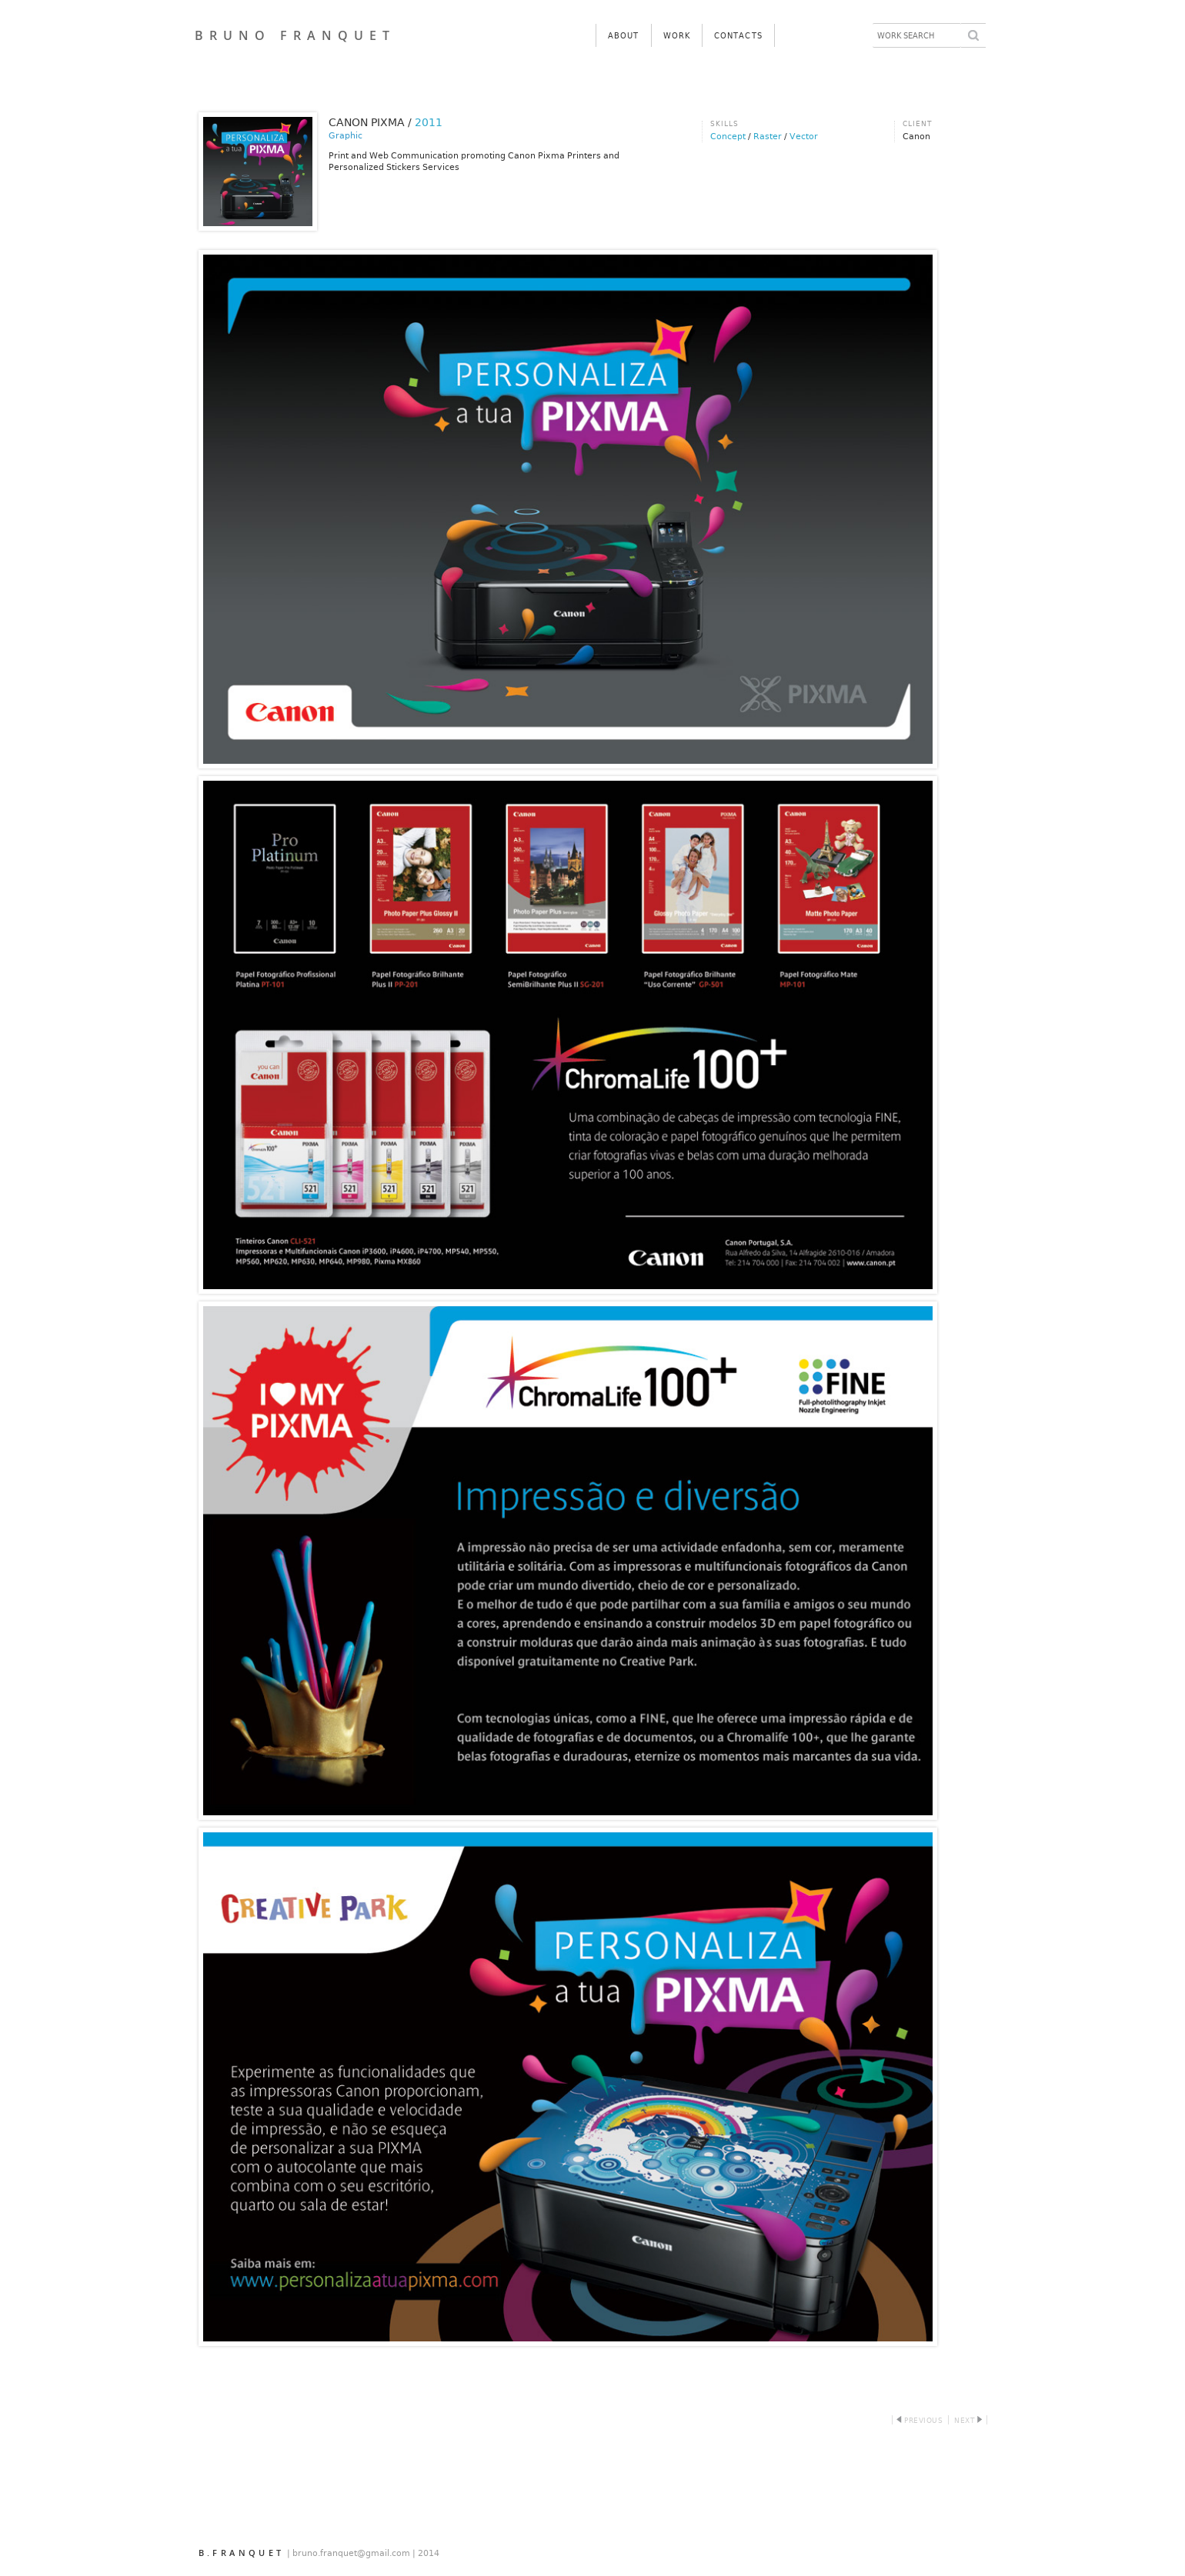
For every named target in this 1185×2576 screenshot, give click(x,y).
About (623, 36)
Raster (767, 137)
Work (676, 36)
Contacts (738, 36)
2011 (428, 122)
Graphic (345, 136)
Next (965, 2420)
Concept (728, 137)
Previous (919, 2420)
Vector (803, 137)
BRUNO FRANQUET (295, 35)
